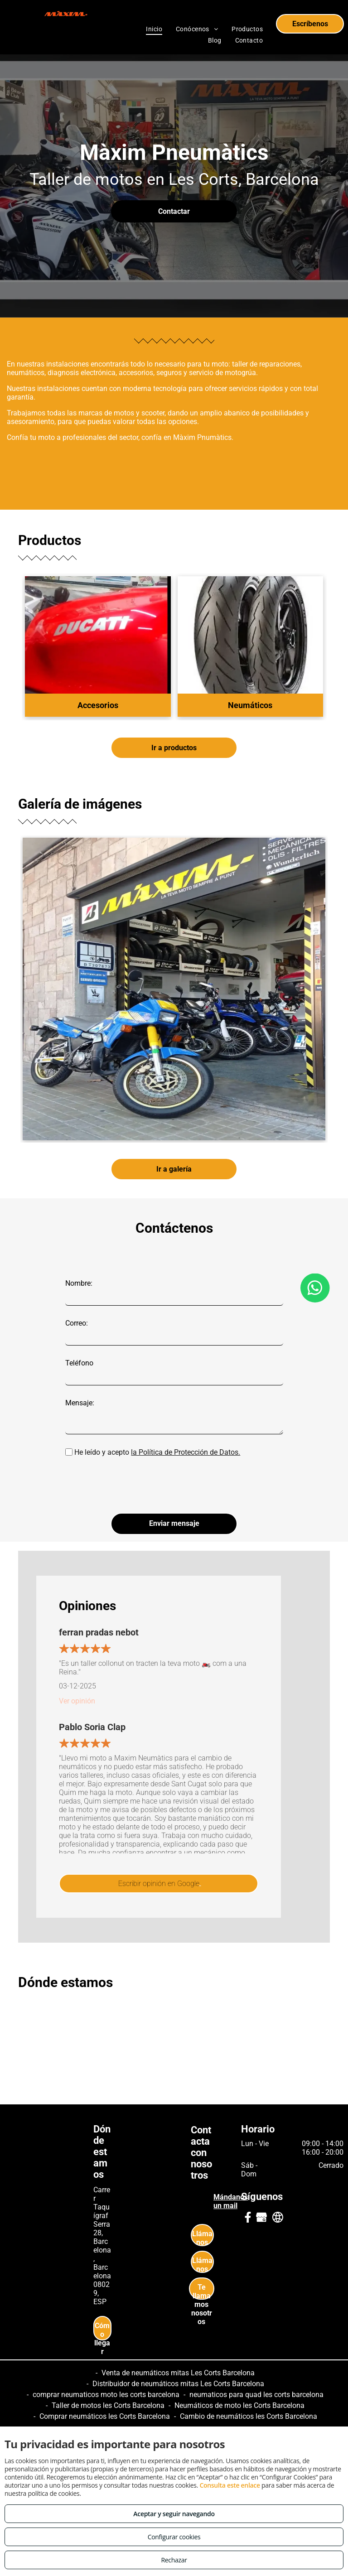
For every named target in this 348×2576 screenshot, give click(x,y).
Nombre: (78, 1283)
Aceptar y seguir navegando (173, 2513)
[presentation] (134, 1486)
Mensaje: (79, 1403)
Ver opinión (77, 1701)
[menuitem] (154, 29)
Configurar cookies (174, 2537)
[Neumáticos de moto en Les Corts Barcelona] (174, 989)
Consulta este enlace (229, 2485)
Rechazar (174, 2560)
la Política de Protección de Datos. (185, 1452)
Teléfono (79, 1363)
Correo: (76, 1323)
